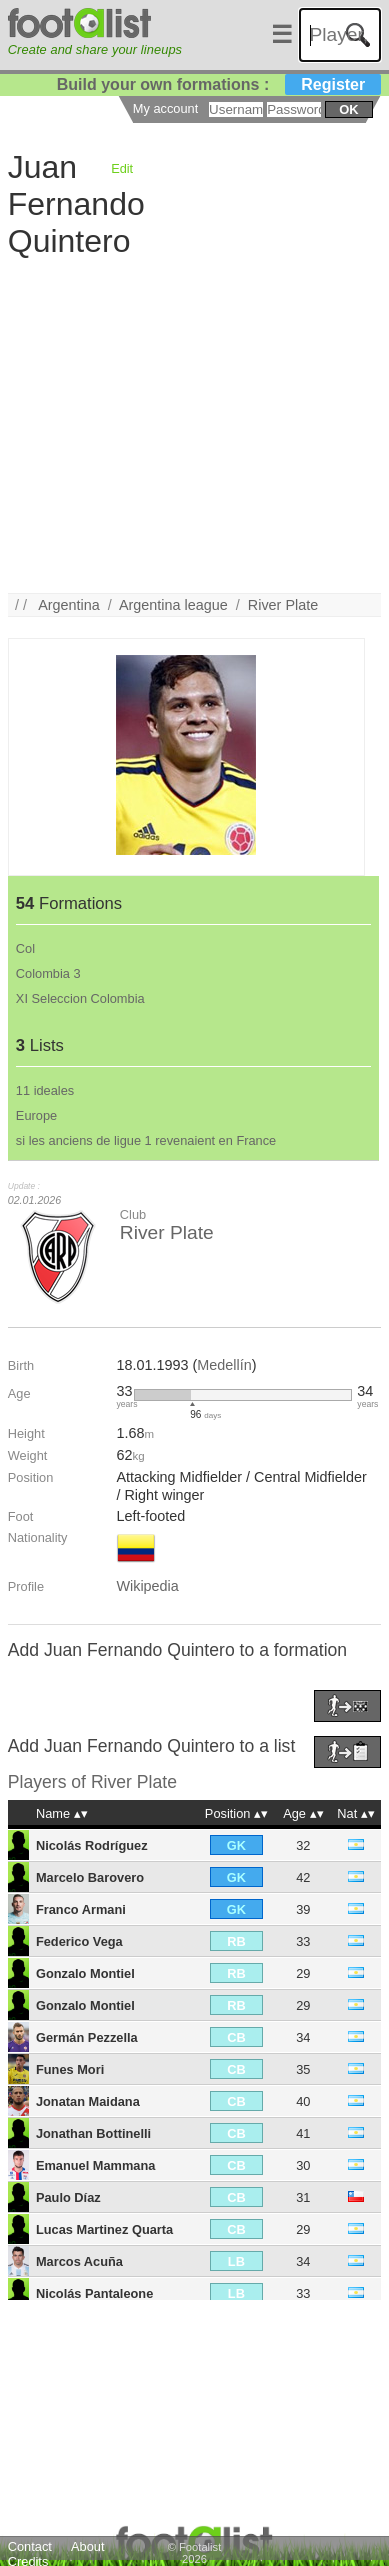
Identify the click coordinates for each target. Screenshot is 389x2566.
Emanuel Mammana (95, 2165)
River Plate (283, 605)
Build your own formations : (219, 84)
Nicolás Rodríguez (92, 1845)
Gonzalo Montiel (85, 1973)
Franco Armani (81, 1909)
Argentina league (173, 605)
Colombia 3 (48, 973)
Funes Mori (70, 2069)
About (87, 2546)
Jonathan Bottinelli (93, 2133)
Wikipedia (147, 1586)
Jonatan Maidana (88, 2101)
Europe (36, 1115)
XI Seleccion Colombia (80, 998)
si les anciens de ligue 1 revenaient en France (146, 1140)
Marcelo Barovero (90, 1877)
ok (348, 109)
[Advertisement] (187, 405)
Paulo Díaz (68, 2197)
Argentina (69, 605)
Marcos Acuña (79, 2261)
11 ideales (45, 1090)
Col (25, 948)
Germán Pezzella (87, 2037)
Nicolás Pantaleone (94, 2293)
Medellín (224, 1365)
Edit (122, 168)
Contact (30, 2546)
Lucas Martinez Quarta (104, 2229)
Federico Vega (79, 1941)
